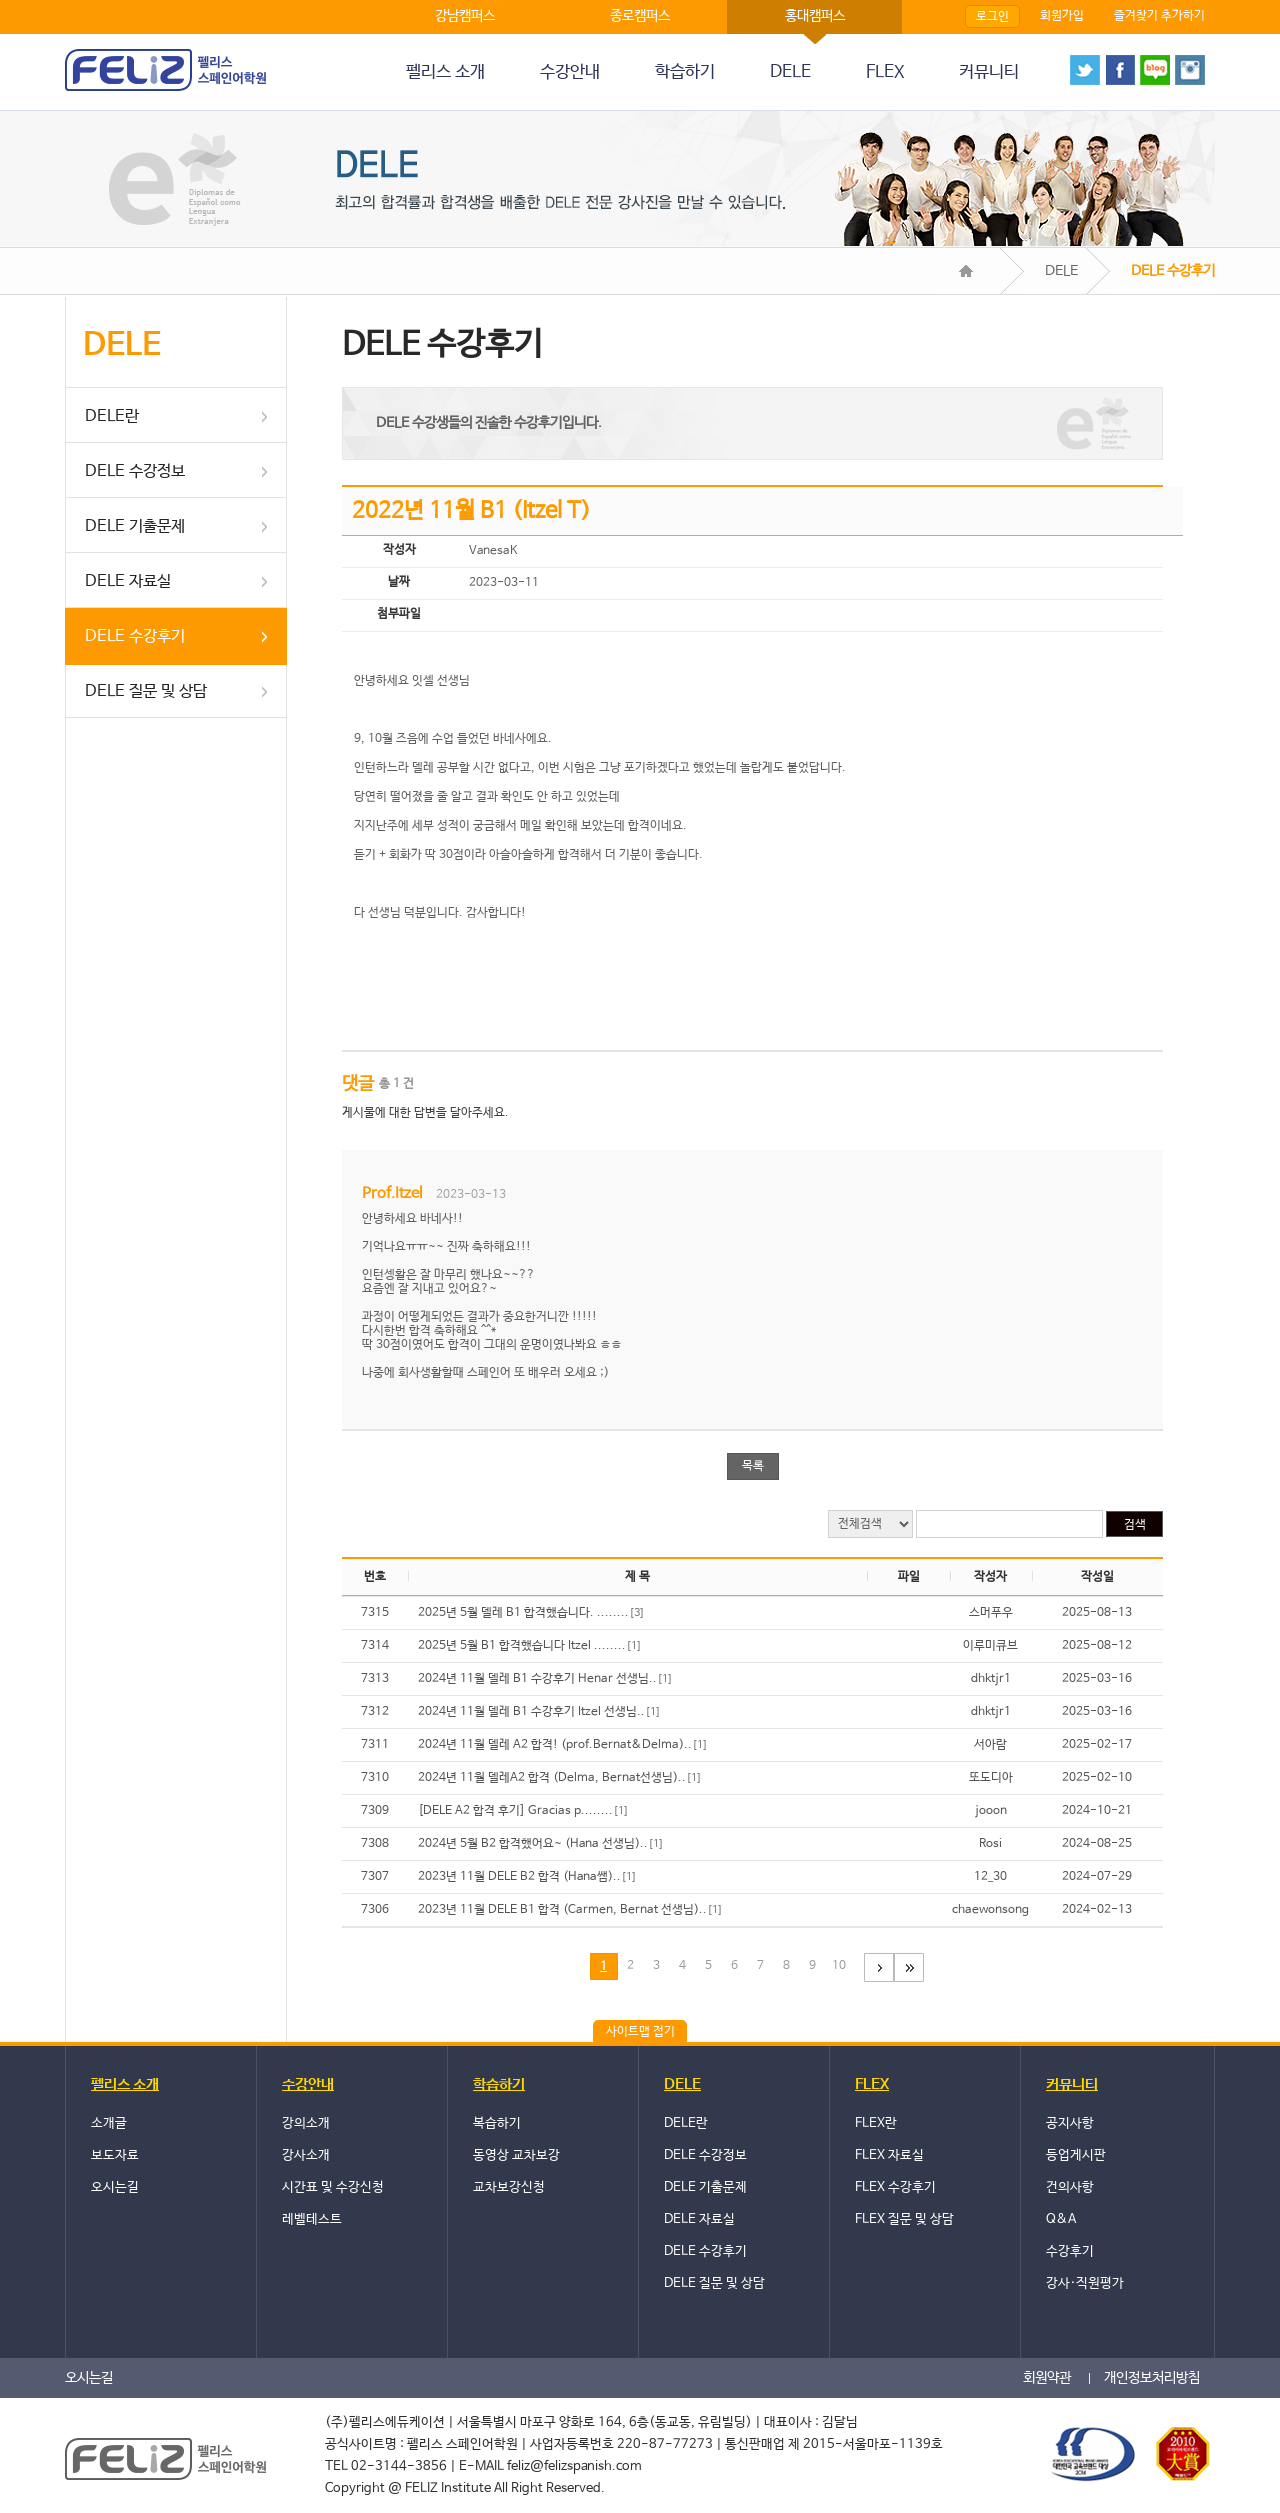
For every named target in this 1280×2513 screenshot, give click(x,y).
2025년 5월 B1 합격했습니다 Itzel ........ (530, 1646)
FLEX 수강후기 (895, 2187)
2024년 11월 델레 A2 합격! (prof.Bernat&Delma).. (563, 1745)
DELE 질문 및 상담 (146, 691)
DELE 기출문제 (135, 526)
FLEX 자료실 (889, 2155)
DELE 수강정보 (135, 471)
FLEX (885, 72)
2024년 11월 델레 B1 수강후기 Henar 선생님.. (545, 1679)
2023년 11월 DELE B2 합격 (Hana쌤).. (527, 1877)
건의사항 (1070, 2187)
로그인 (992, 17)
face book (1120, 70)
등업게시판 (1076, 2155)
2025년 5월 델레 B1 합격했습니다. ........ (531, 1613)
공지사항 (1070, 2123)
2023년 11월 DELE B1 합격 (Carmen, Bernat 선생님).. (570, 1910)
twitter (1085, 70)
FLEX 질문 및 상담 (904, 2219)
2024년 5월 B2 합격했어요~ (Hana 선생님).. (541, 1844)
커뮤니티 (989, 72)
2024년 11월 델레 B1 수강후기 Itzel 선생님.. (539, 1712)
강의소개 (306, 2123)
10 (839, 1966)
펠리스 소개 (445, 72)
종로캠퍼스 (640, 16)
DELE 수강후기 (135, 636)
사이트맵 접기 (640, 2032)
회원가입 (1062, 16)
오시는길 (115, 2187)
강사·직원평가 (1085, 2283)
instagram (1190, 70)
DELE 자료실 (128, 581)
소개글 (109, 2123)
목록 (753, 1466)
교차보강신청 (509, 2187)
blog (1155, 70)
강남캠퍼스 (465, 16)
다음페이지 (879, 1967)
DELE (790, 72)
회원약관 (1047, 2378)
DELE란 (112, 416)
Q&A (1061, 2219)
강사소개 (306, 2155)
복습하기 (497, 2123)
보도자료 (115, 2155)
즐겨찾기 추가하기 (1159, 16)
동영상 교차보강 (516, 2155)
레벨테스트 (312, 2219)
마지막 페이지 (909, 1967)
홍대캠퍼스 (815, 16)
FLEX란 (876, 2123)
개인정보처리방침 (1152, 2378)
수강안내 (570, 72)
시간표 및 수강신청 (333, 2187)
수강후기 (1070, 2251)
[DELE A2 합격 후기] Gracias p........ (523, 1811)
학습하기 (685, 72)
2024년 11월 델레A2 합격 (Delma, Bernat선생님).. (560, 1778)
